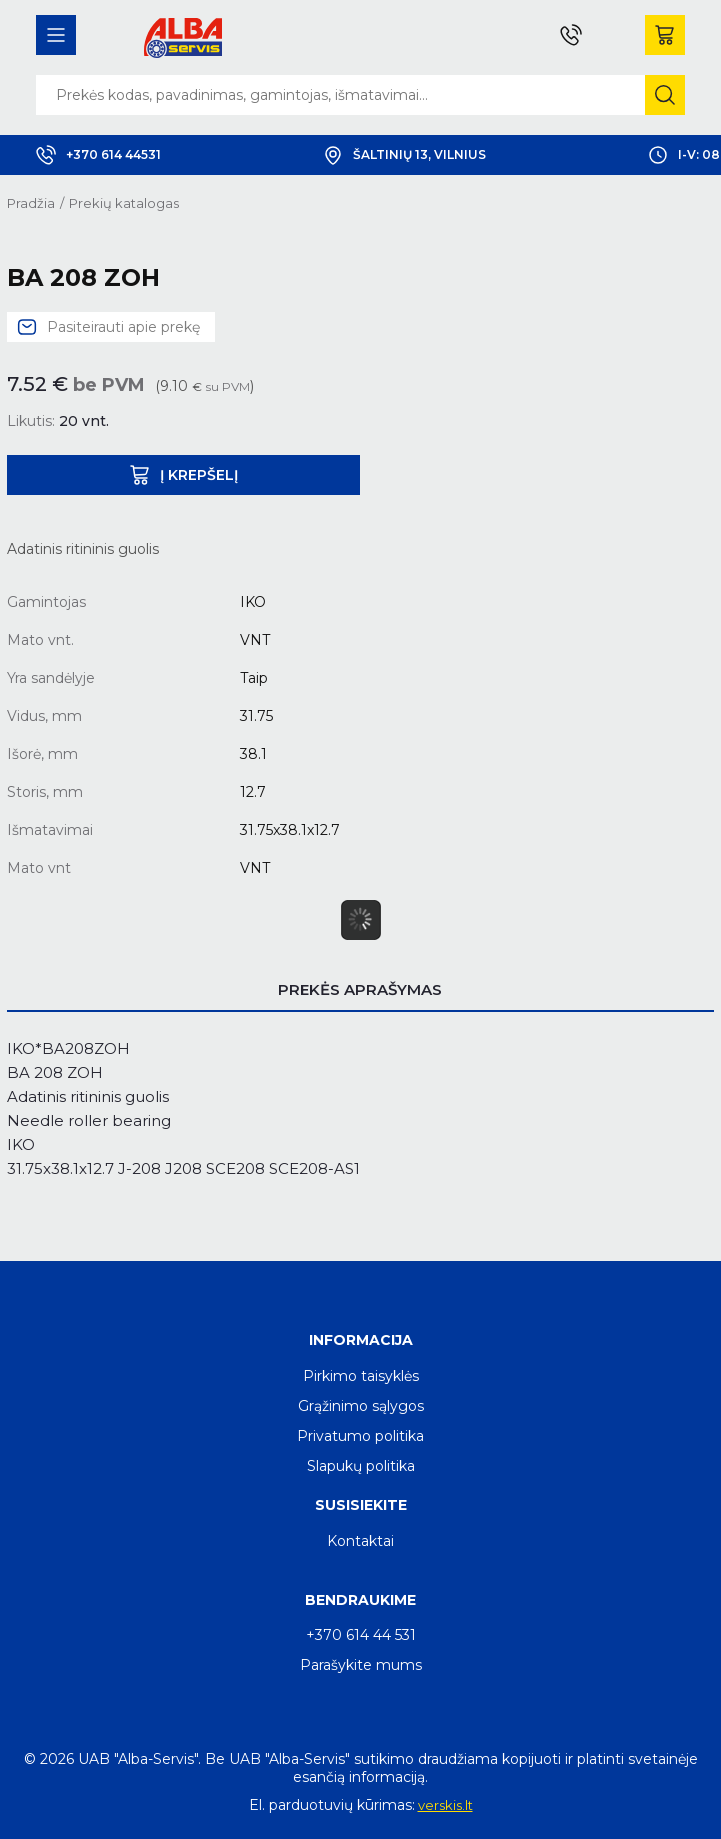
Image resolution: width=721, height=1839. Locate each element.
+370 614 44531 (98, 155)
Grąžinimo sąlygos (361, 1406)
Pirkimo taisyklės (361, 1376)
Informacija (361, 1340)
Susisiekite (361, 1505)
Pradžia (31, 203)
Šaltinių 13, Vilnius (404, 155)
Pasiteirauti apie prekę (123, 327)
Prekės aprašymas (360, 989)
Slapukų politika (361, 1466)
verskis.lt (445, 1805)
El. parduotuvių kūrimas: (332, 1805)
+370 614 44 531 (361, 1635)
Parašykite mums (361, 1665)
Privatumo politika (360, 1436)
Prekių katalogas (124, 203)
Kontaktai (360, 1541)
